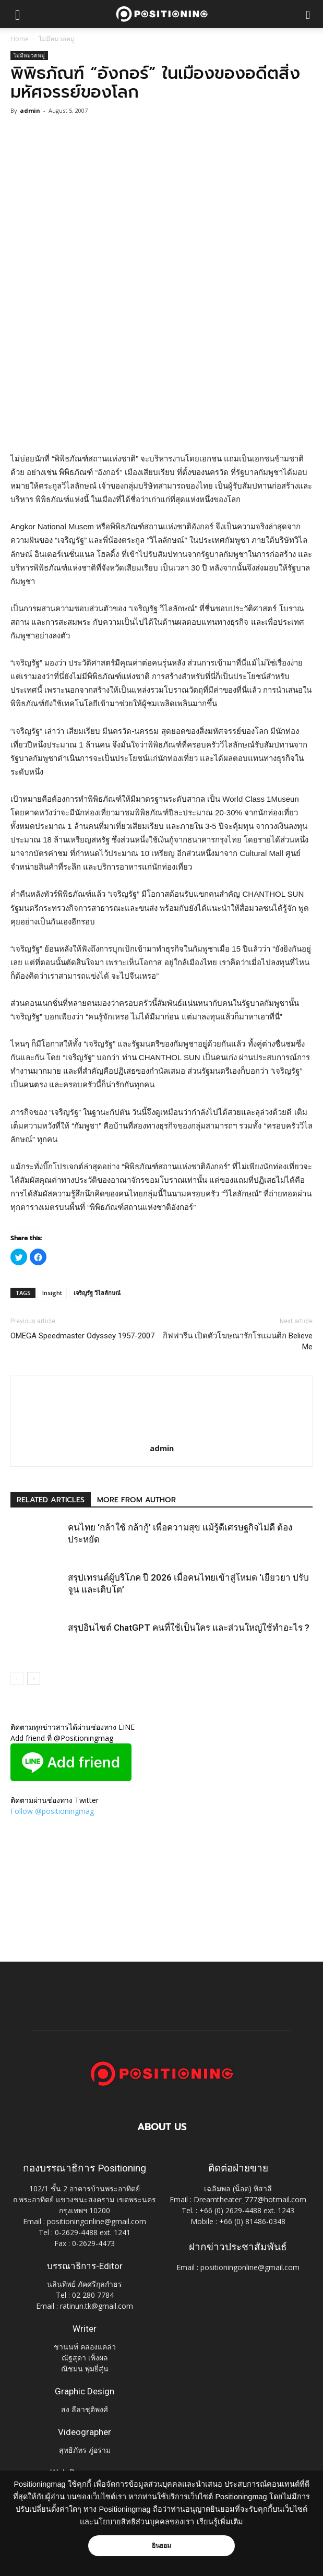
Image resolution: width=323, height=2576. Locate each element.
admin (30, 110)
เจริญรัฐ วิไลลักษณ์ (97, 1293)
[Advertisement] (161, 376)
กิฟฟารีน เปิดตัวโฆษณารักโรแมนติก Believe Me (238, 1341)
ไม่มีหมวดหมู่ (57, 38)
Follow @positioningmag (52, 1811)
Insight (52, 1293)
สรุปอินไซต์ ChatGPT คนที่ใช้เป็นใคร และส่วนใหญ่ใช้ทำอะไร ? (188, 1627)
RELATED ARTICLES (51, 1499)
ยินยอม (162, 2545)
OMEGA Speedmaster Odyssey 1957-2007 (82, 1335)
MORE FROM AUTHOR (136, 1499)
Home (19, 38)
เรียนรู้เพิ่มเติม (220, 2522)
